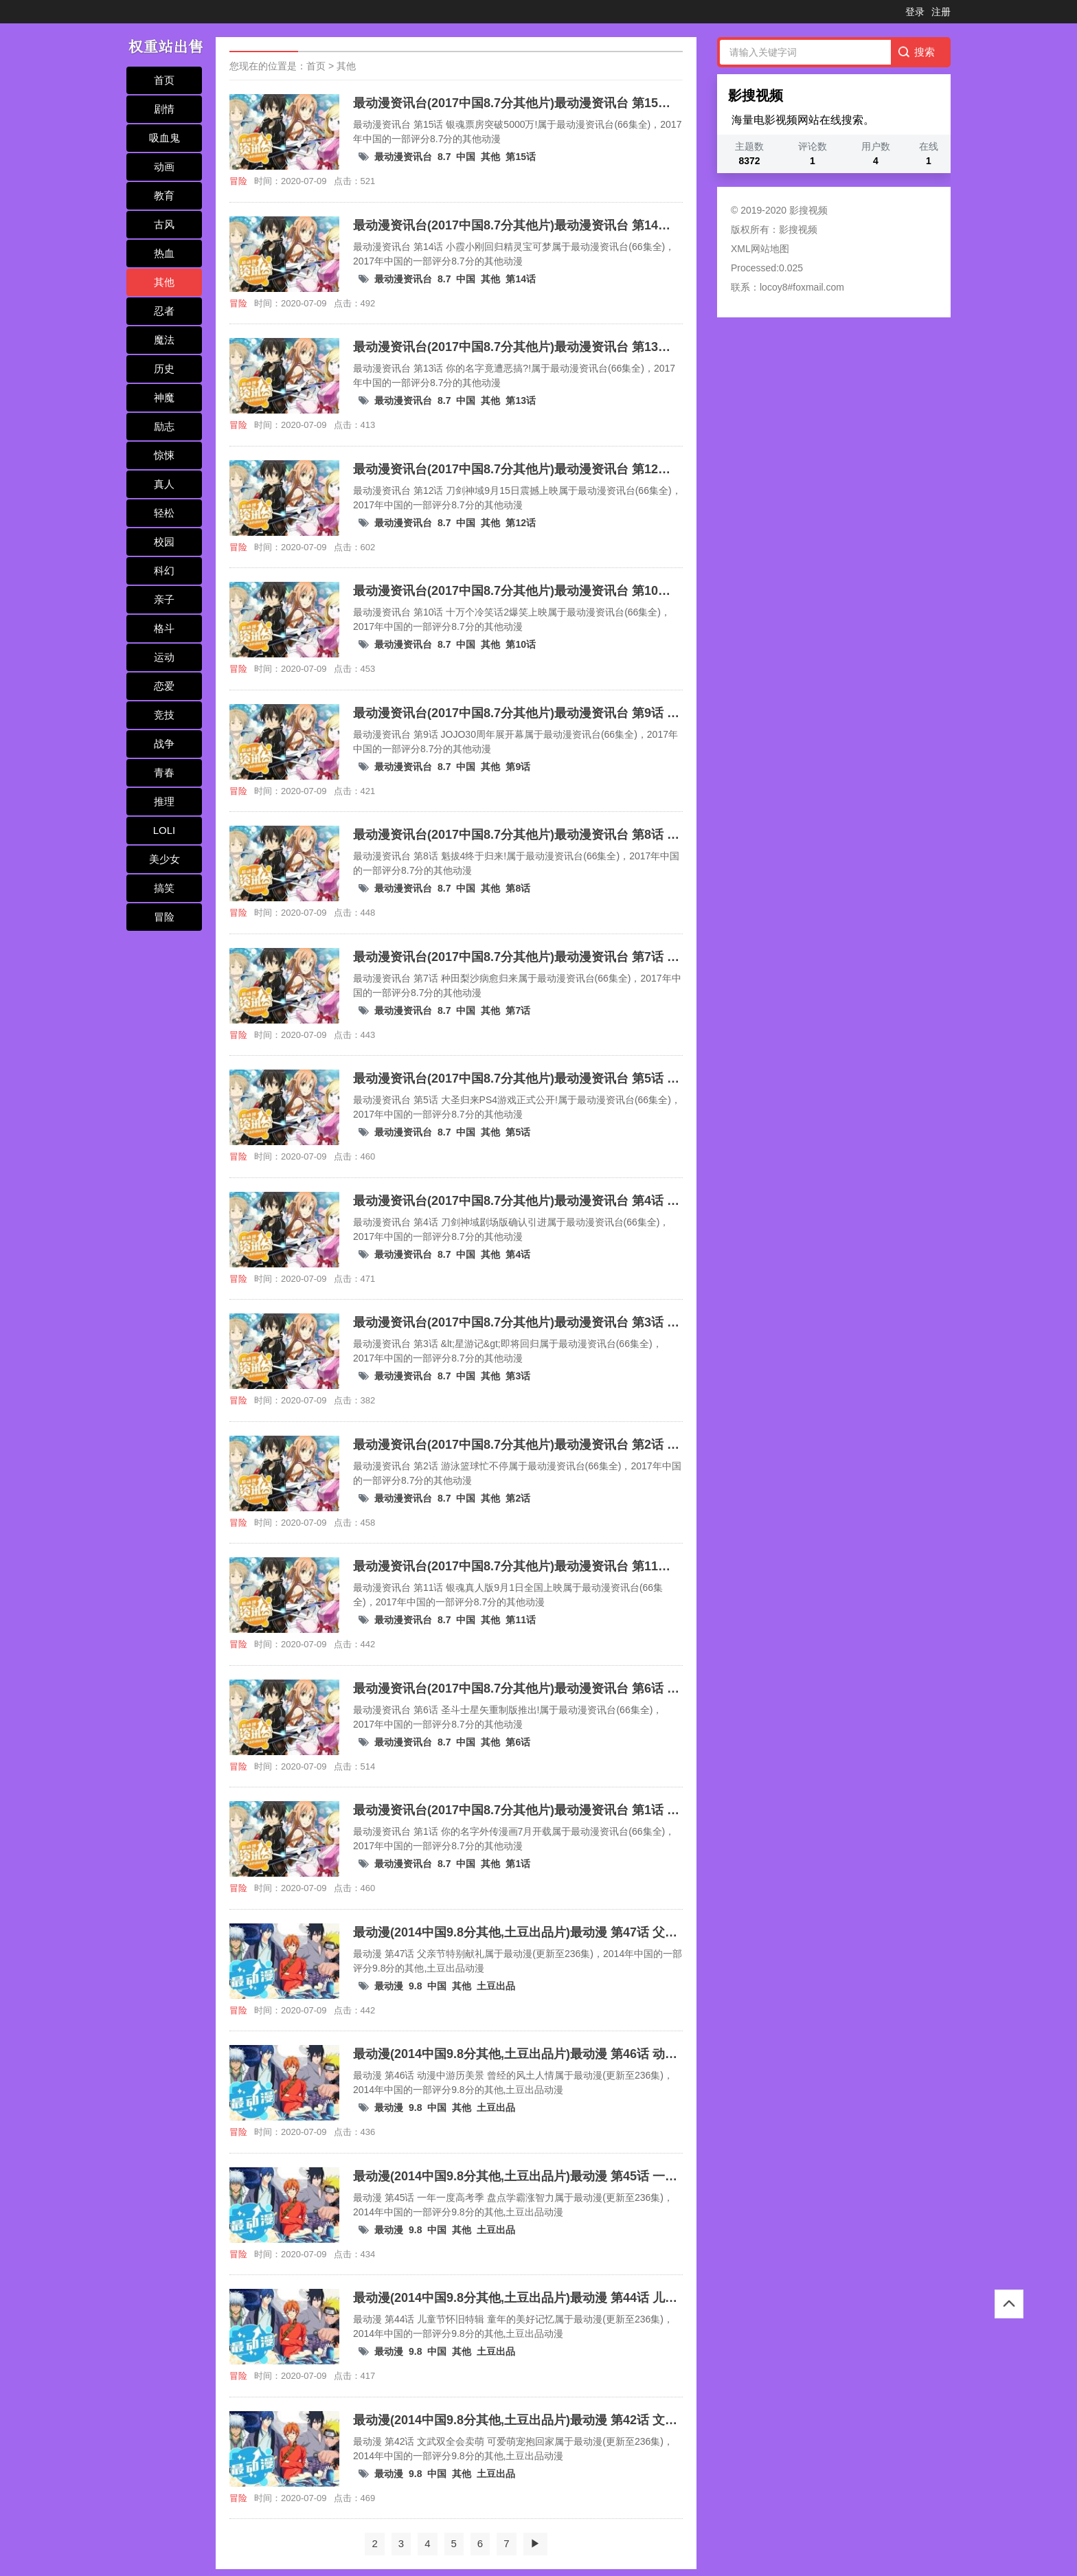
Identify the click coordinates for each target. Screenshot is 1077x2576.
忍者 (164, 311)
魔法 (164, 340)
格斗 (164, 628)
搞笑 (164, 888)
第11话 (521, 1619)
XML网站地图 (760, 248)
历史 (164, 368)
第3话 (518, 1375)
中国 (465, 156)
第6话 (518, 1742)
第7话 (518, 1010)
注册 (941, 11)
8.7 (444, 156)
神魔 (164, 397)
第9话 (518, 766)
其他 (164, 282)
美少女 (164, 859)
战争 (164, 743)
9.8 (415, 1985)
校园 (164, 541)
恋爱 (164, 686)
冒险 (164, 917)
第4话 (518, 1254)
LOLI (164, 830)
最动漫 (388, 1985)
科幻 (164, 570)
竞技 (164, 715)
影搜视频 (798, 229)
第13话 (521, 400)
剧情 (164, 109)
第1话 (518, 1863)
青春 (164, 772)
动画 (164, 166)
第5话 (518, 1132)
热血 (164, 253)
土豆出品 (496, 1985)
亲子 (164, 599)
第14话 (521, 278)
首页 (164, 80)
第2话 (518, 1498)
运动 (164, 657)
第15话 (521, 156)
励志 (164, 426)
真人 (164, 484)
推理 (164, 801)
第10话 (521, 644)
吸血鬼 (164, 138)
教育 (164, 195)
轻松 (164, 513)
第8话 (518, 888)
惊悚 (164, 455)
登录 (915, 11)
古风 (164, 224)
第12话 (521, 522)
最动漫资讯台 (403, 156)
